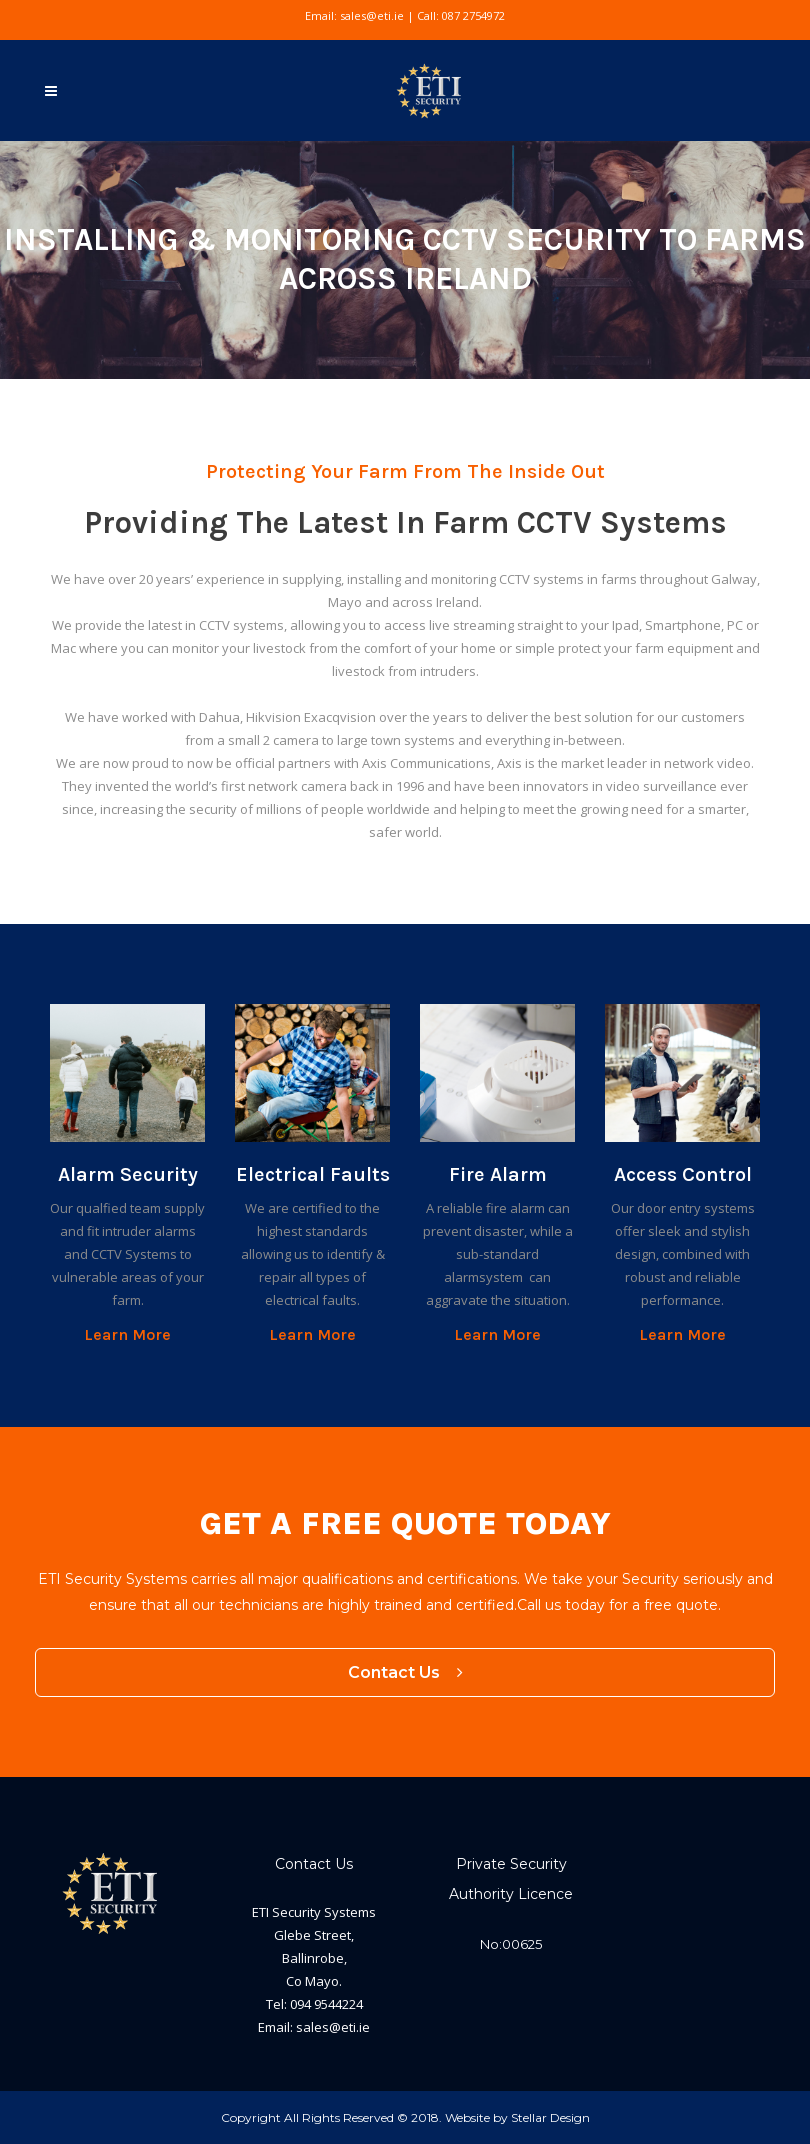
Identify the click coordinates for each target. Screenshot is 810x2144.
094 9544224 (326, 2004)
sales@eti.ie (372, 15)
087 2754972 (473, 15)
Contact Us (405, 1672)
